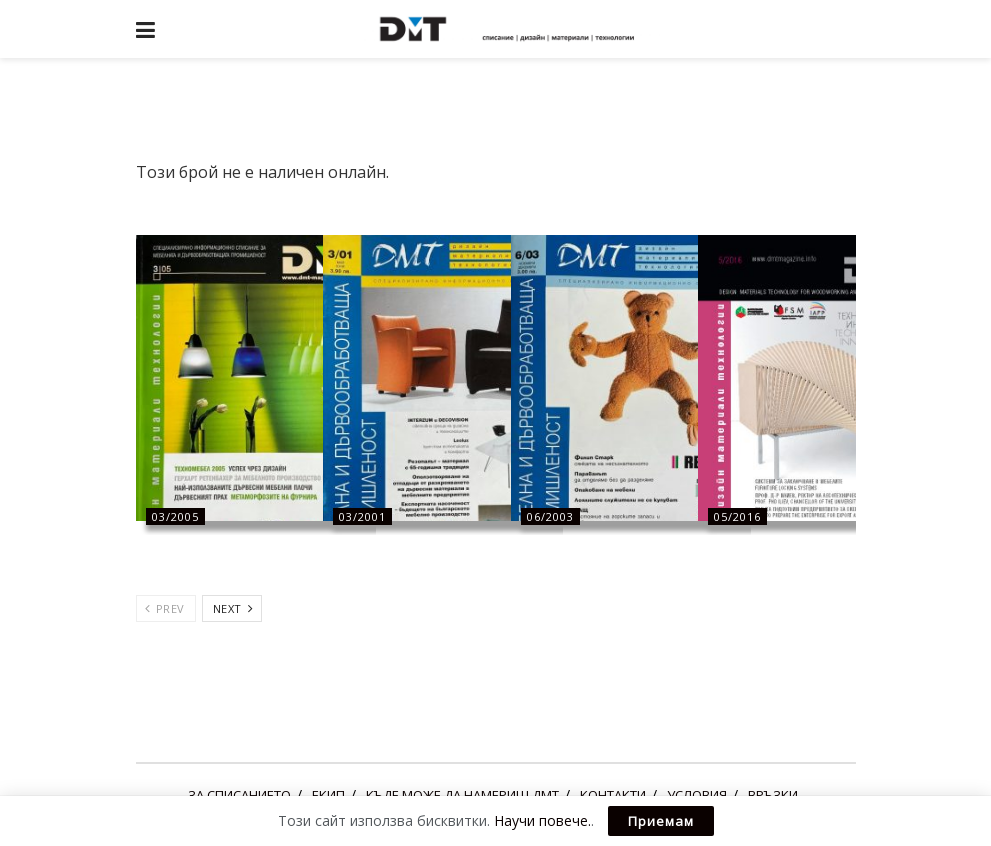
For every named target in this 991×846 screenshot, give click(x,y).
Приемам (661, 821)
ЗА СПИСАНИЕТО (239, 795)
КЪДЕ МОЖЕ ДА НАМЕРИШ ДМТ (462, 795)
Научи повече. (542, 820)
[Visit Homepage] (509, 29)
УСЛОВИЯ (697, 795)
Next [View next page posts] (233, 608)
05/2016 (737, 516)
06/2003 (550, 516)
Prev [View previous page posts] (165, 608)
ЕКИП (328, 795)
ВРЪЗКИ (773, 795)
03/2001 (362, 516)
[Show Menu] (145, 29)
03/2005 (175, 516)
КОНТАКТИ (613, 795)
